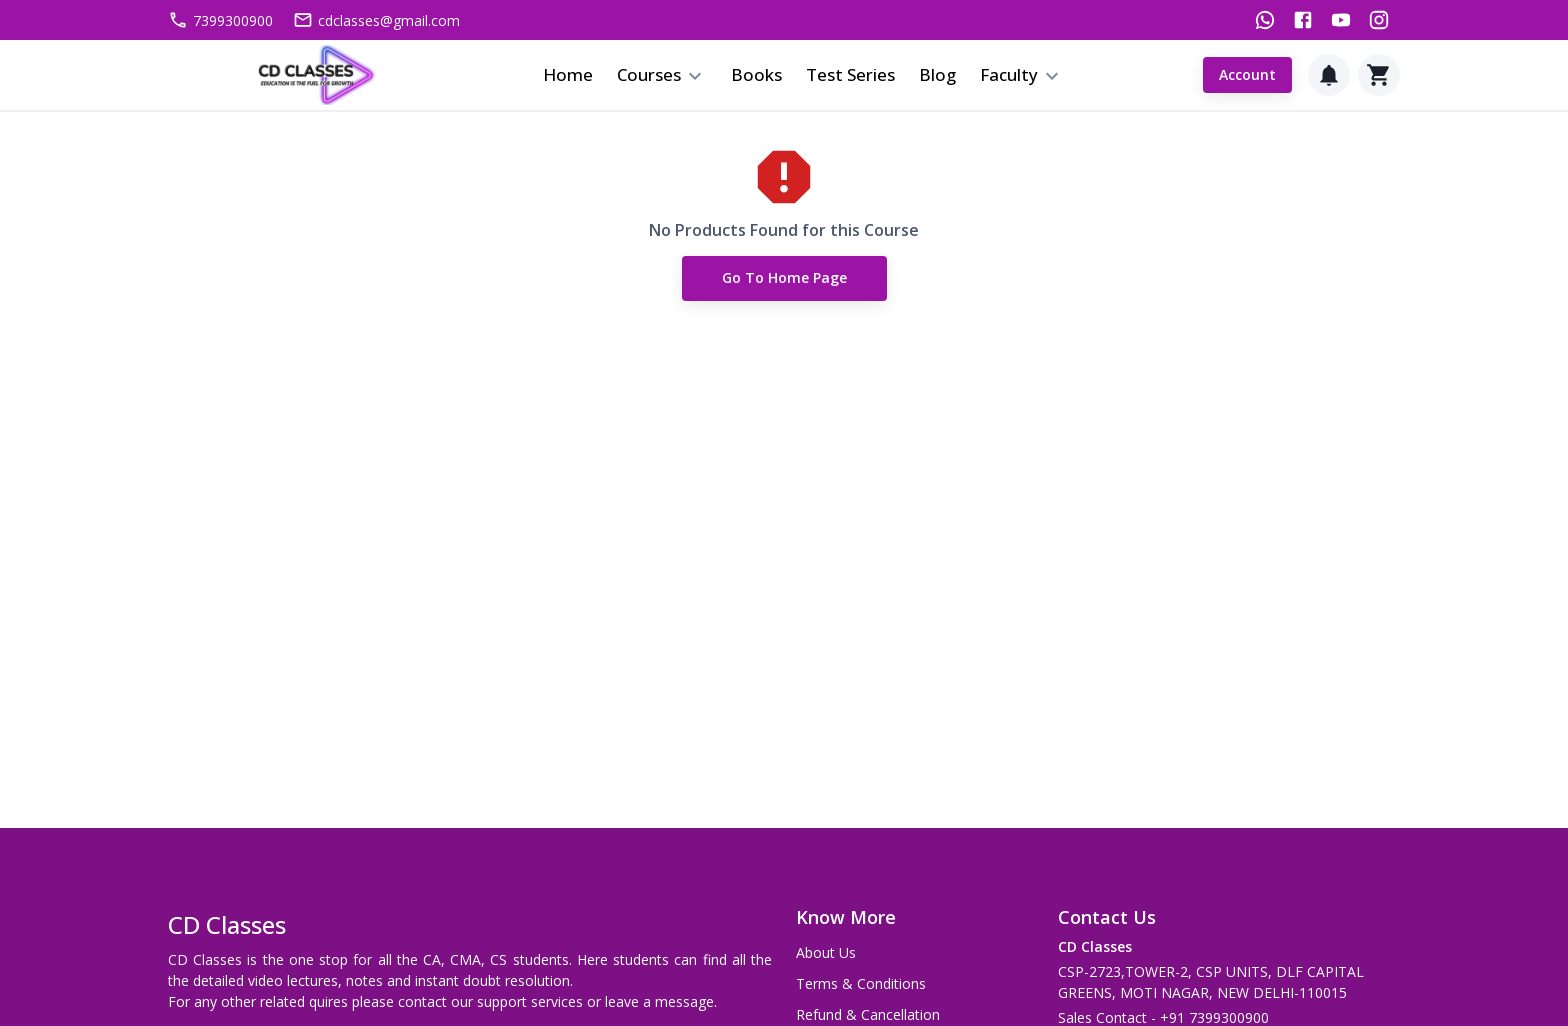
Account (1247, 75)
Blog (937, 74)
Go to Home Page (784, 279)
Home (568, 74)
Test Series (850, 74)
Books (756, 74)
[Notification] (1329, 75)
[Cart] (1379, 75)
